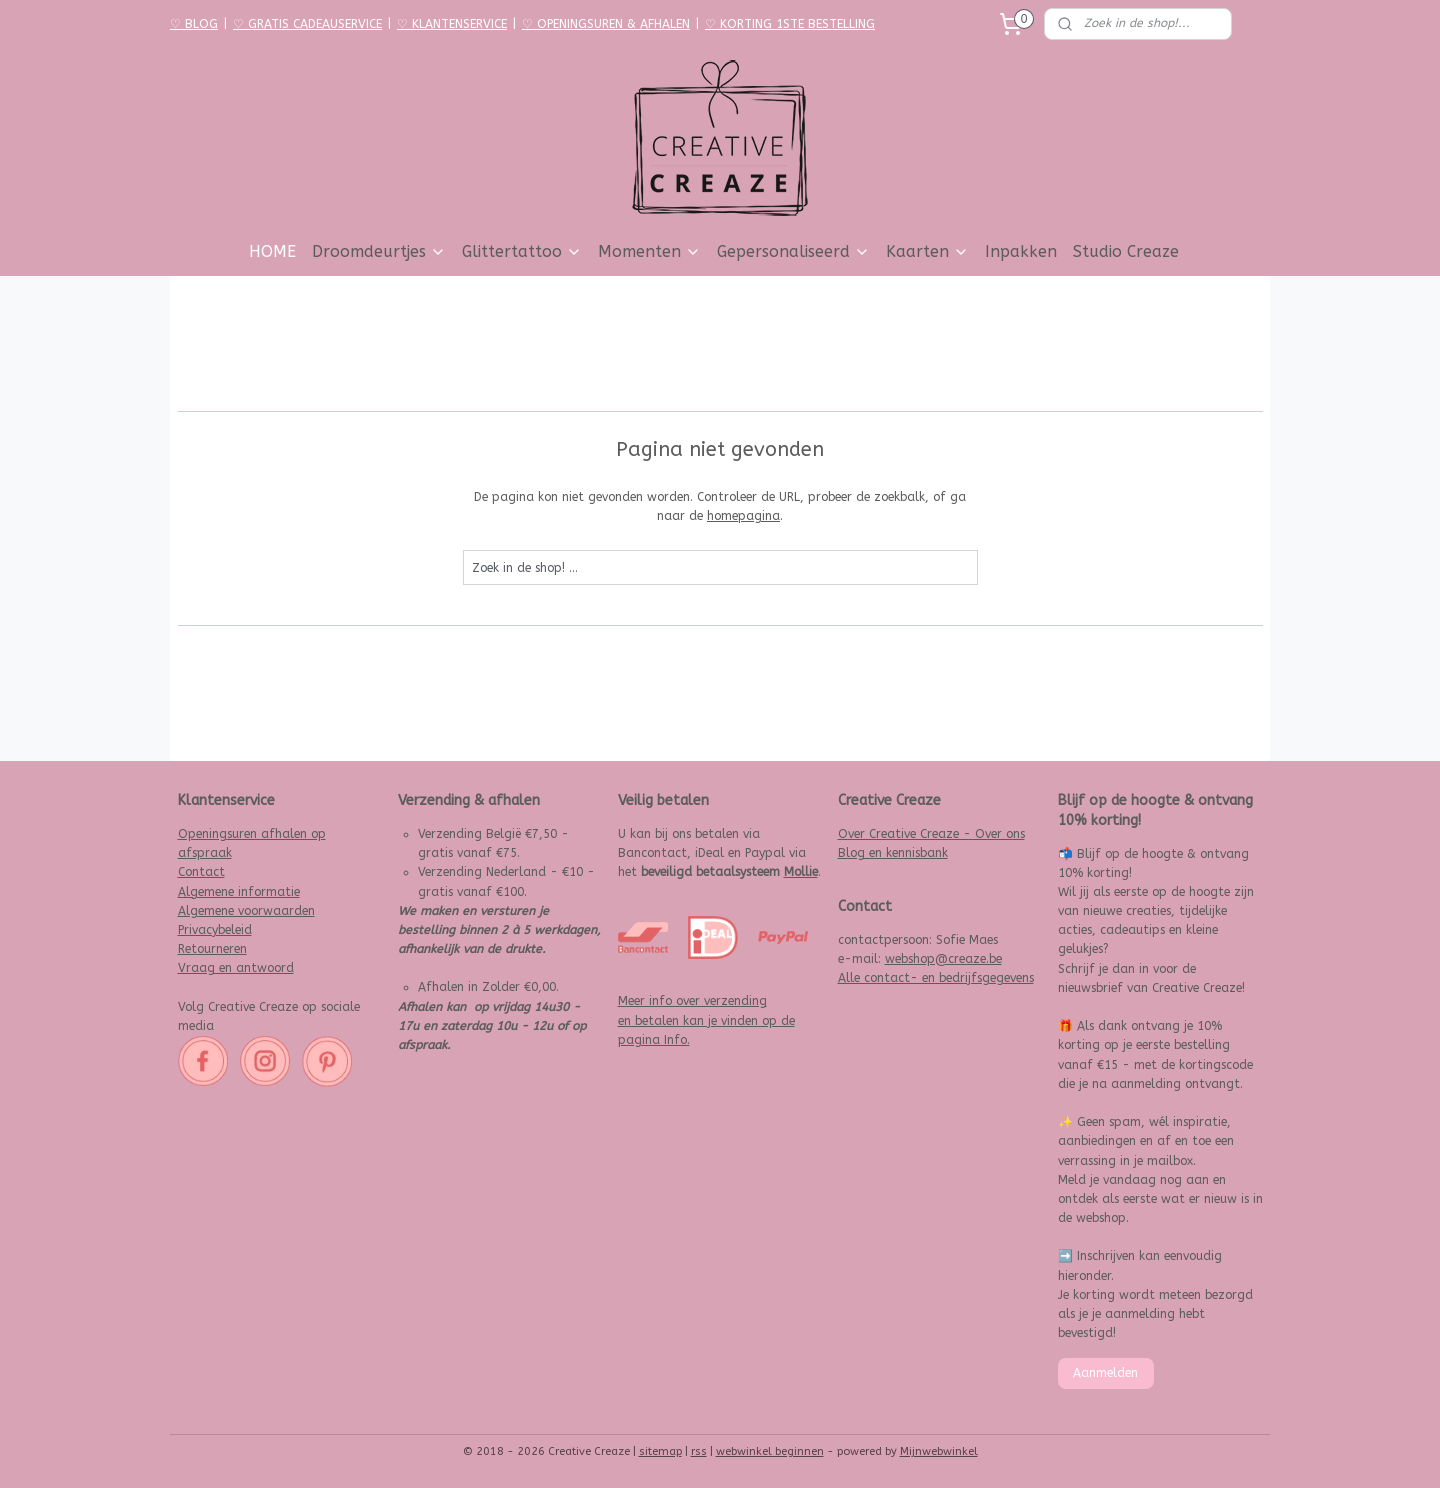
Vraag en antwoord (236, 968)
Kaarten (927, 251)
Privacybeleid (215, 930)
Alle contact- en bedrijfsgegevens (936, 978)
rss (699, 1451)
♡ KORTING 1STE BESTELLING (790, 24)
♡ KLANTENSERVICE (452, 24)
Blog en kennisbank (893, 853)
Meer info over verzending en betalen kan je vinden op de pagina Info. (706, 1020)
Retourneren (212, 949)
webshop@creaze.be (943, 959)
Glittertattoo (522, 251)
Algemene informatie (239, 892)
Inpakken (1021, 251)
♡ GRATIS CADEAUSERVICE (307, 24)
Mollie (801, 872)
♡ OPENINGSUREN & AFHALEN (606, 24)
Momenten (649, 251)
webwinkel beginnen (770, 1451)
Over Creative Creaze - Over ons (931, 834)
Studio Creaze (1126, 251)
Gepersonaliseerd (793, 251)
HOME (272, 251)
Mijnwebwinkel (939, 1451)
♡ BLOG (194, 24)
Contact (201, 872)
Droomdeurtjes (379, 251)
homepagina (743, 516)
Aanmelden (1105, 1373)
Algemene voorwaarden (246, 911)
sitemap (660, 1451)
